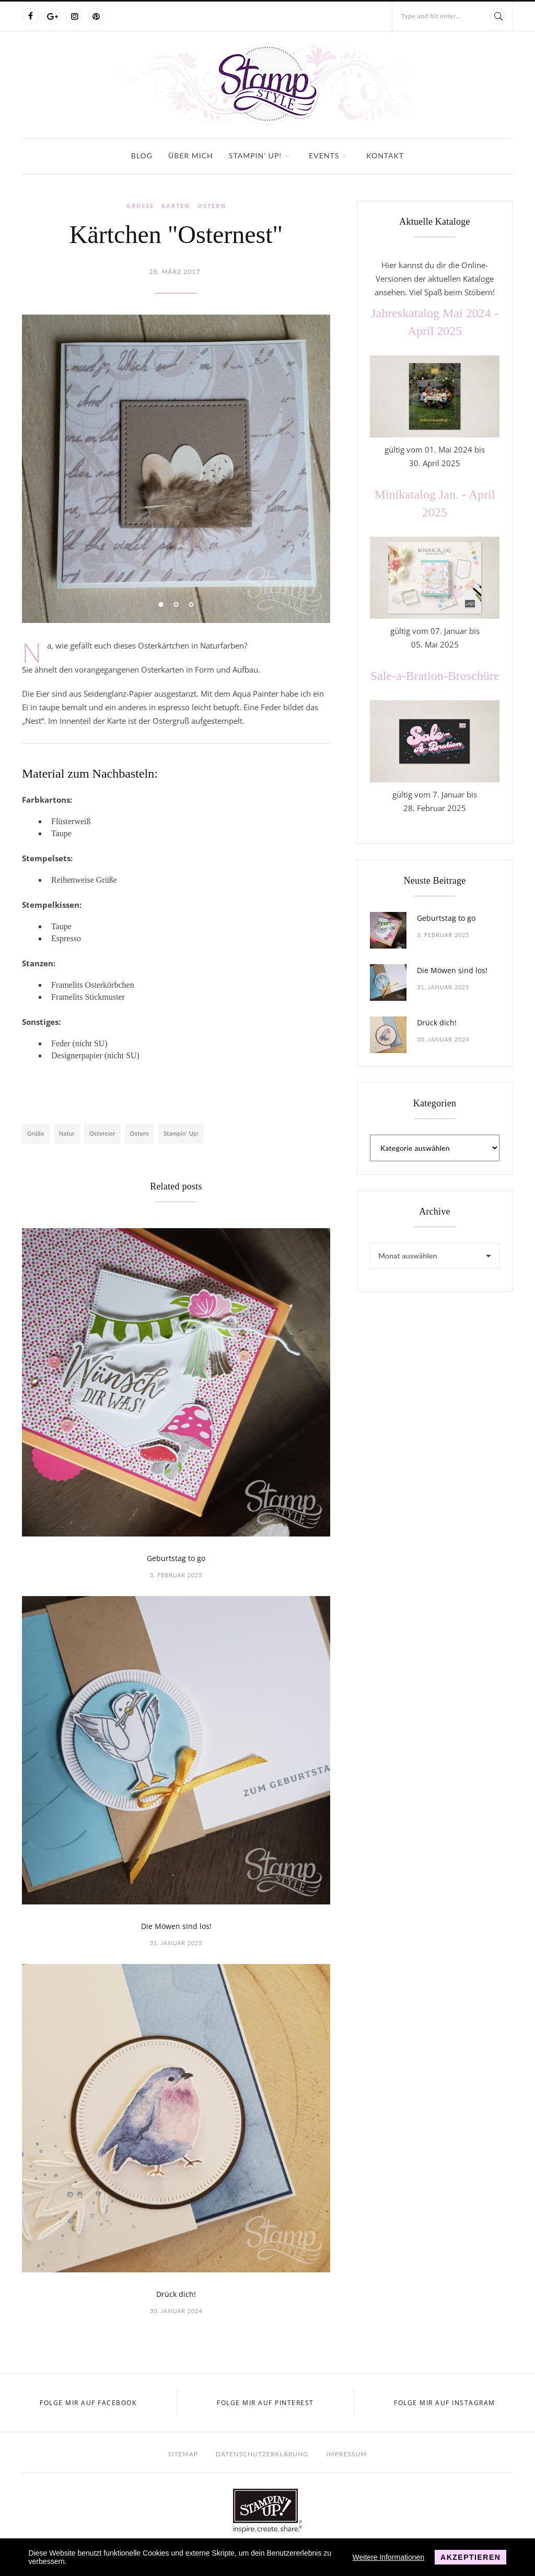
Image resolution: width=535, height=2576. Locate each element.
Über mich (190, 155)
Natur (67, 1133)
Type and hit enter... (431, 16)
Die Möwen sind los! (176, 1926)
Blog (142, 155)
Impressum (346, 2454)
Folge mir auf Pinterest (265, 2402)
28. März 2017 (175, 271)
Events (324, 155)
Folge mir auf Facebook (88, 2402)
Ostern (211, 206)
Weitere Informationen (388, 2557)
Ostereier (102, 1133)
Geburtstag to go (176, 1558)
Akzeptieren (470, 2557)
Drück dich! (176, 2294)
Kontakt (385, 155)
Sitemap (183, 2454)
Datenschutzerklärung (262, 2454)
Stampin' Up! (255, 155)
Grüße (140, 206)
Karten (175, 206)
